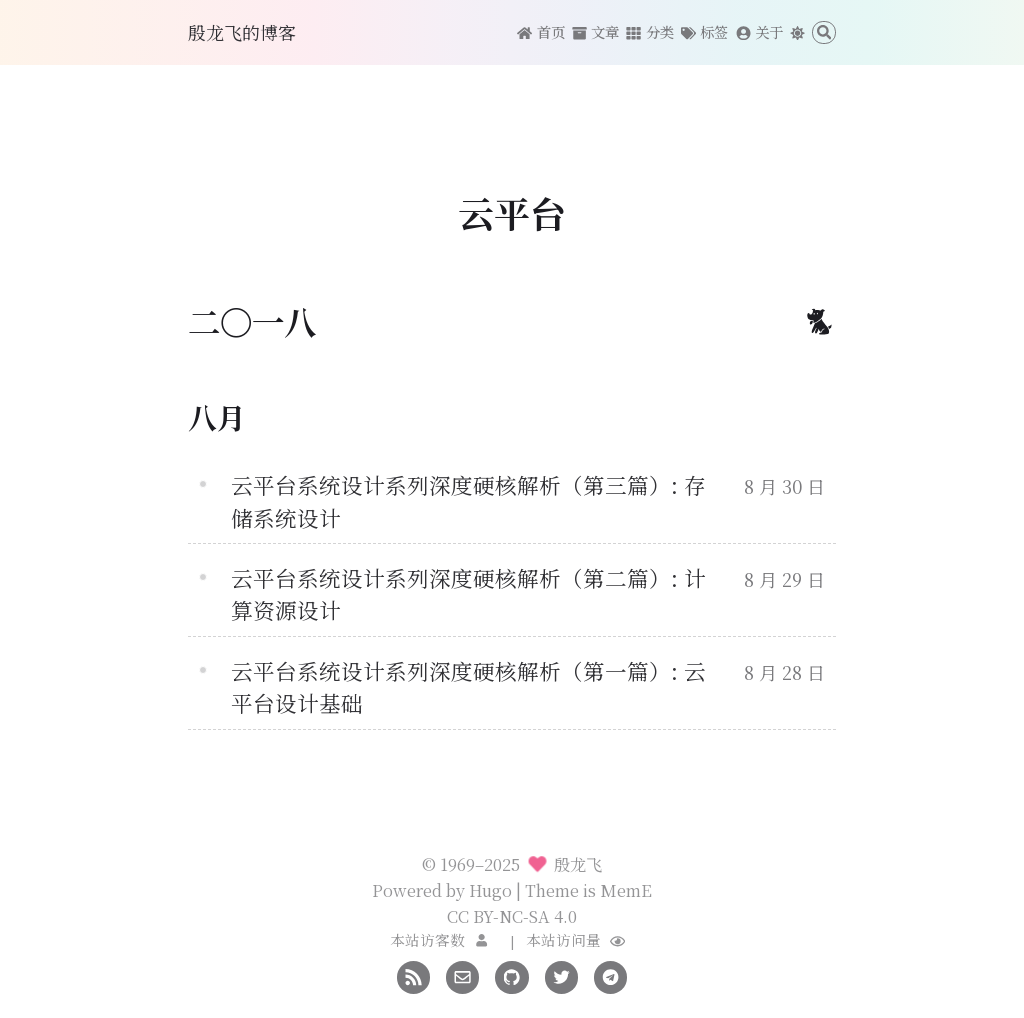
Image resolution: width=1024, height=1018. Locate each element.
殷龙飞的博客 (242, 32)
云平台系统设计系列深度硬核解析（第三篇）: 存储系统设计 (468, 500)
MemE (626, 890)
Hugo (490, 890)
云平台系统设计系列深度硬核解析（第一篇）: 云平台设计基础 (468, 686)
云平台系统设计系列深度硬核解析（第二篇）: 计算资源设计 (468, 593)
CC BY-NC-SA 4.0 (512, 916)
